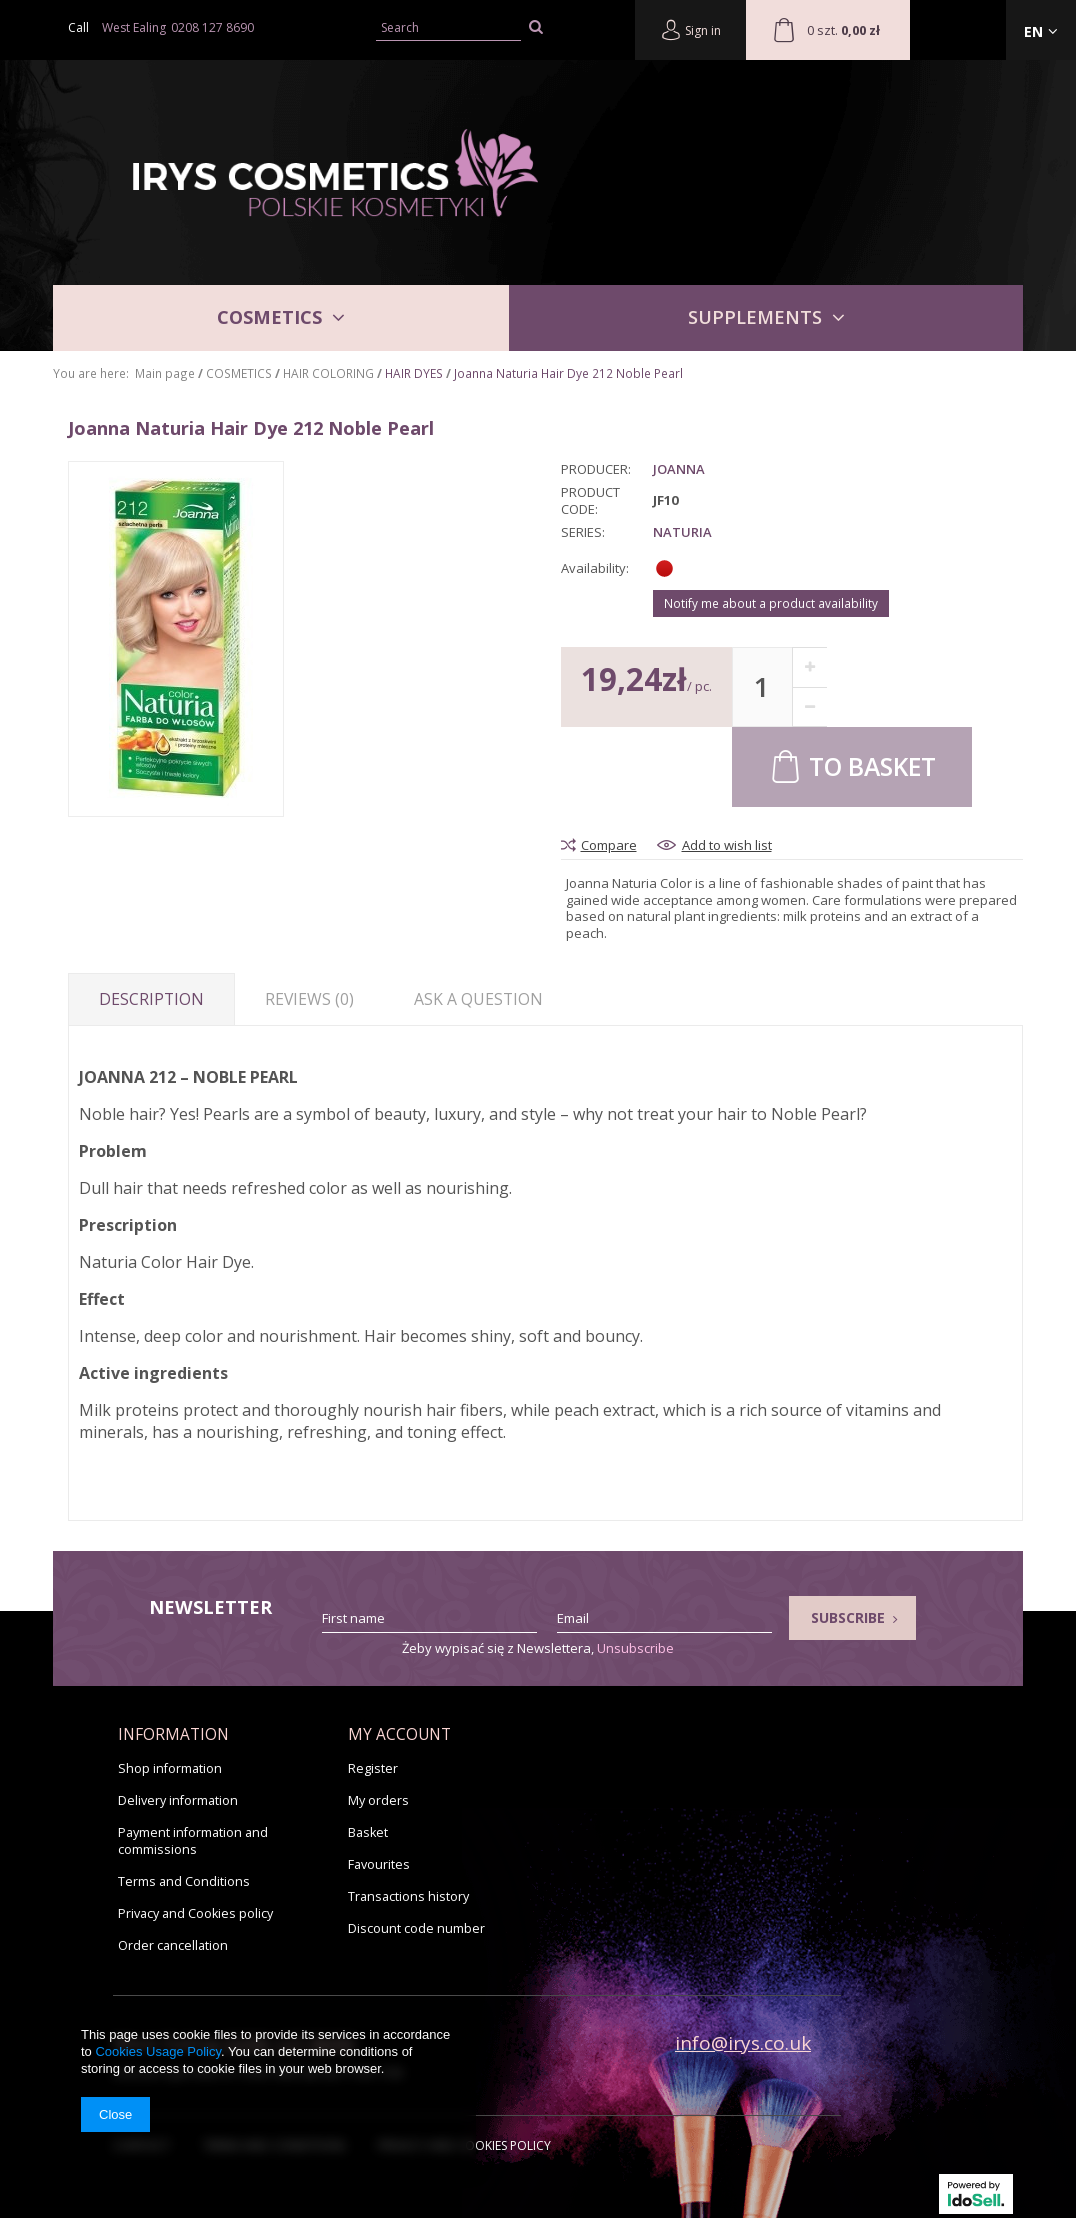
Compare (609, 845)
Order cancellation (173, 1945)
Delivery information (178, 1800)
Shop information (170, 1768)
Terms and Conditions (184, 1881)
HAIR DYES (414, 373)
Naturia (682, 532)
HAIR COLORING (328, 373)
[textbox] (448, 28)
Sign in (690, 29)
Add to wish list (727, 845)
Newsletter (210, 1607)
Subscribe (854, 1617)
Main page (165, 373)
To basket (852, 765)
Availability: (595, 568)
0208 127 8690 (212, 27)
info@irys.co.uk (743, 2043)
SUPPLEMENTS (755, 317)
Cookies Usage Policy (157, 2051)
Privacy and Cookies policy (195, 1913)
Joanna (679, 469)
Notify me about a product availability (771, 603)
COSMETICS (269, 317)
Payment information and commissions (193, 1841)
